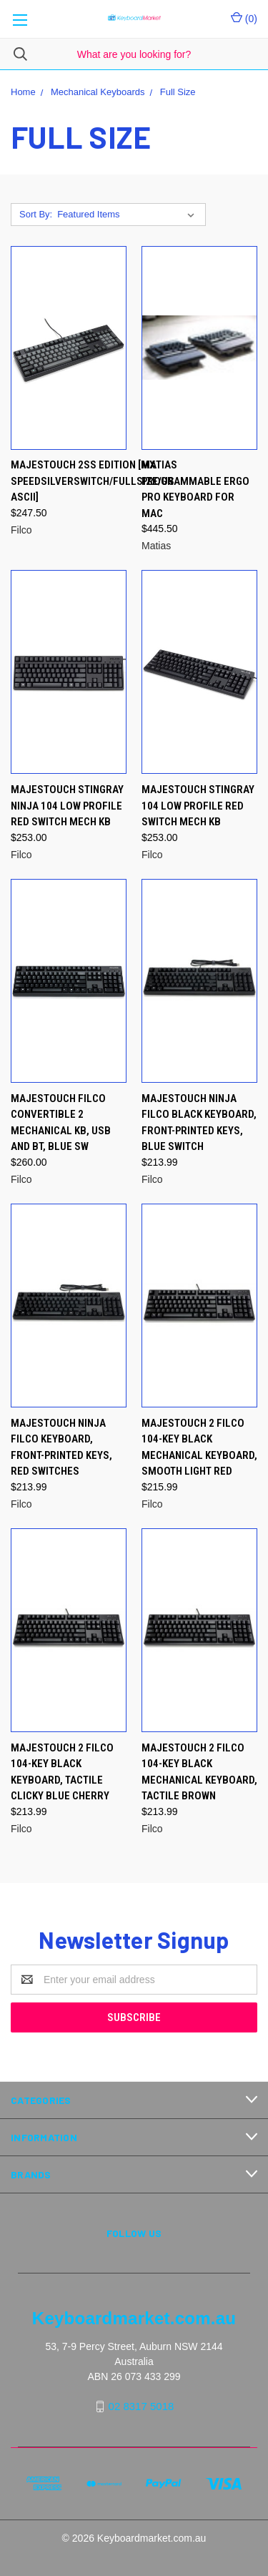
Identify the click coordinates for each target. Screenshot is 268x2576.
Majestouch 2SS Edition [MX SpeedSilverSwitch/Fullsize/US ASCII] (92, 480)
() (244, 17)
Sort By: (35, 214)
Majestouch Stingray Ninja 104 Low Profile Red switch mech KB (67, 805)
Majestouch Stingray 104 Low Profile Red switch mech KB (198, 805)
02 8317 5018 (141, 2406)
